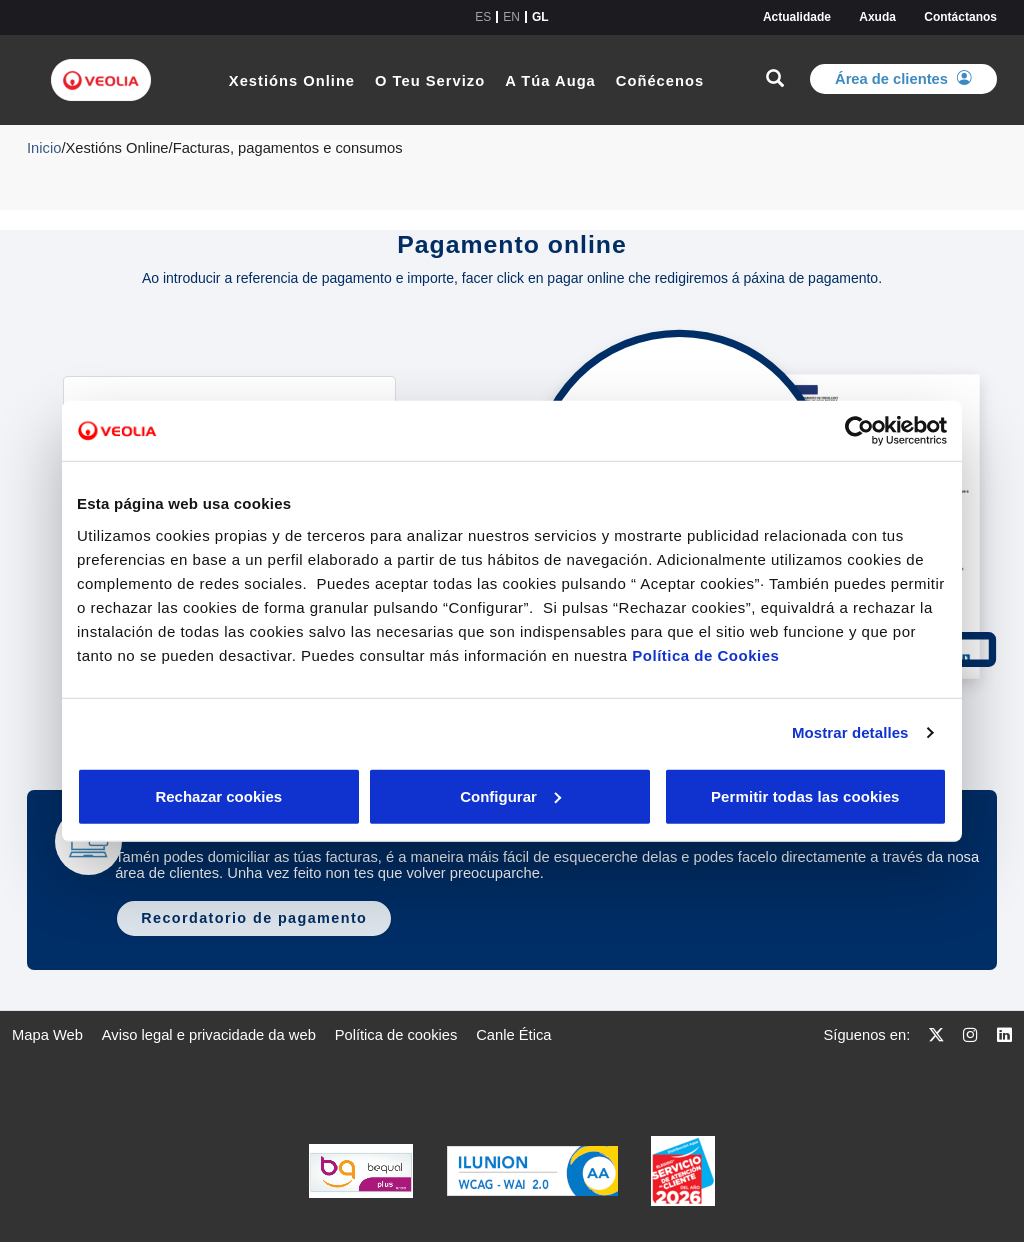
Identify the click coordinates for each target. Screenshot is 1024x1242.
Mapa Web (47, 1035)
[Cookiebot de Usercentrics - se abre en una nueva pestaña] (859, 431)
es (483, 17)
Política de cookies (396, 1035)
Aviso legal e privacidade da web (209, 1035)
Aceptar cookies (555, 795)
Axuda (877, 17)
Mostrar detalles (850, 732)
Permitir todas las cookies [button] (803, 795)
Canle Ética (513, 1035)
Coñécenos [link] (660, 81)
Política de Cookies (705, 654)
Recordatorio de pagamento (254, 918)
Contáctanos (960, 17)
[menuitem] (47, 1035)
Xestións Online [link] (292, 81)
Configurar (363, 795)
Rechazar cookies (169, 795)
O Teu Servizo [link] (430, 81)
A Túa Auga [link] (550, 81)
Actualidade (797, 17)
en (511, 17)
